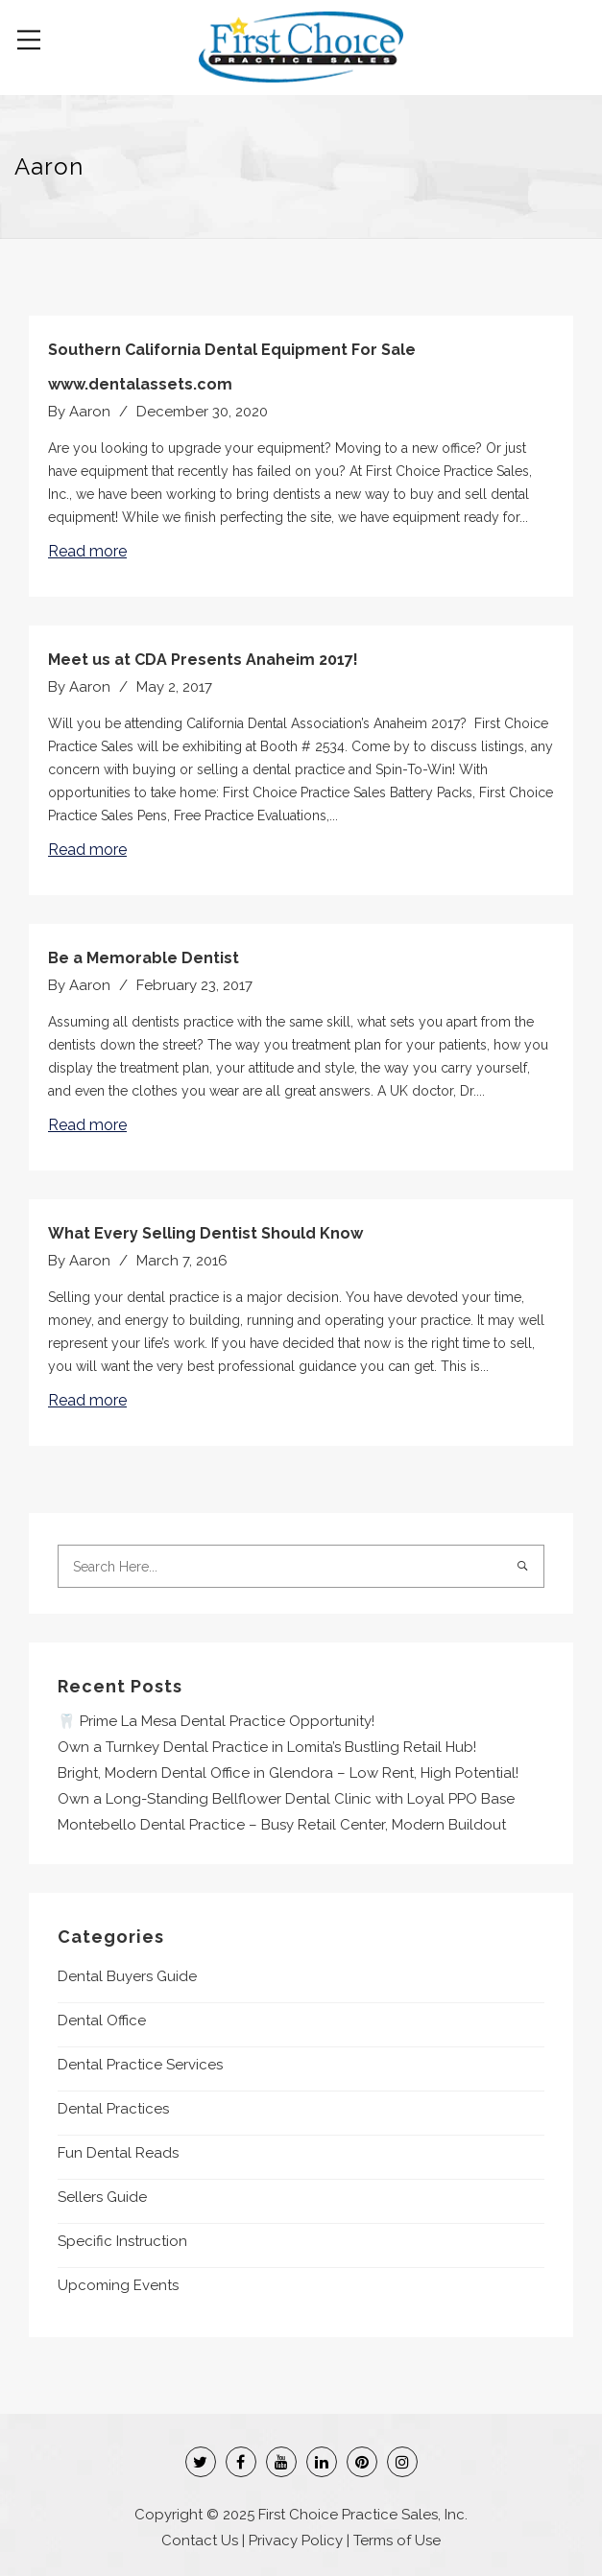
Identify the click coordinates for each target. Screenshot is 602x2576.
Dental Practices (113, 2108)
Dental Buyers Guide (127, 1976)
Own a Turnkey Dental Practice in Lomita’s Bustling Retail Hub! (267, 1747)
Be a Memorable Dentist (143, 958)
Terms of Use (397, 2540)
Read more (87, 551)
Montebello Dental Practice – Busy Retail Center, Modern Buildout (282, 1824)
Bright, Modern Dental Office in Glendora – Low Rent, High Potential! (288, 1773)
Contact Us (199, 2540)
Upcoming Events (118, 2285)
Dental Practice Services (140, 2064)
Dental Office (102, 2020)
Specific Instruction (122, 2241)
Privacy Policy (296, 2540)
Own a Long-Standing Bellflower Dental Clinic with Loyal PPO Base (286, 1799)
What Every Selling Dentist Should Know (205, 1233)
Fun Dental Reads (118, 2153)
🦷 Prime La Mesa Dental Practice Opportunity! (216, 1721)
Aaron (89, 411)
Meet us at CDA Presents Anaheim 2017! (203, 659)
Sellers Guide (102, 2197)
